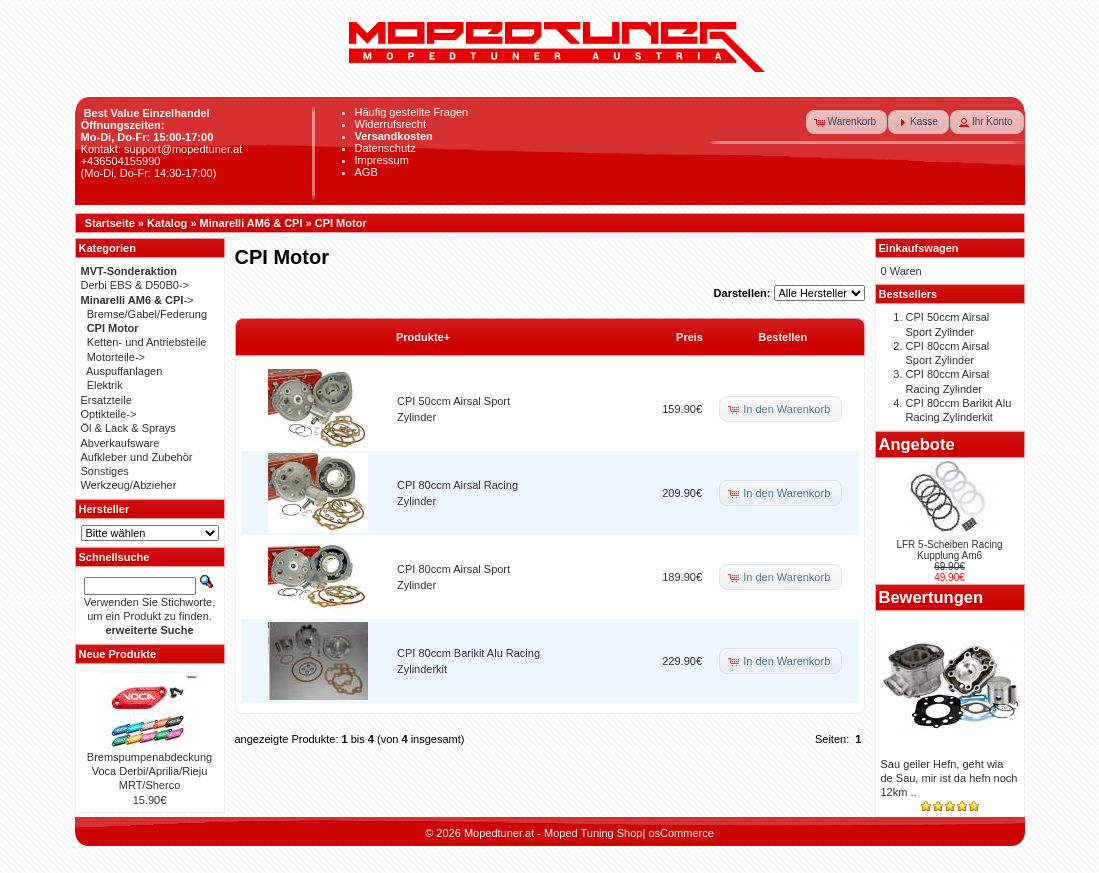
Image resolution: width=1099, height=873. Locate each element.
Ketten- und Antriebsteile (147, 342)
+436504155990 (121, 161)
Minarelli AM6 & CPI (251, 223)
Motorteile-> (116, 357)
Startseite (110, 223)
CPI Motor (341, 223)
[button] (847, 122)
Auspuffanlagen (124, 371)
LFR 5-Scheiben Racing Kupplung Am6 (949, 550)
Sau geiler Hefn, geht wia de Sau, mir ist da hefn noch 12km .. (949, 778)
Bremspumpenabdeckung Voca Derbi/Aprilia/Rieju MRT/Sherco (149, 771)
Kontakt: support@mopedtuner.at (162, 149)
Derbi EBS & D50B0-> (135, 285)
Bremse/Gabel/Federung (147, 314)
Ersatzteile (106, 400)
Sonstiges (105, 471)
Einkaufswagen (919, 248)
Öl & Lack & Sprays (128, 428)
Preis (689, 337)
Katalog (167, 223)
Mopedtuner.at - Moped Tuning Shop (553, 833)
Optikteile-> (109, 414)
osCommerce (680, 833)
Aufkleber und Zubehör (137, 457)
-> (137, 300)
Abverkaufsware (120, 443)
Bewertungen (931, 597)
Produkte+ (423, 337)
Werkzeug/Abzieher (129, 485)
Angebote (917, 444)
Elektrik (105, 385)
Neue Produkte (118, 654)
